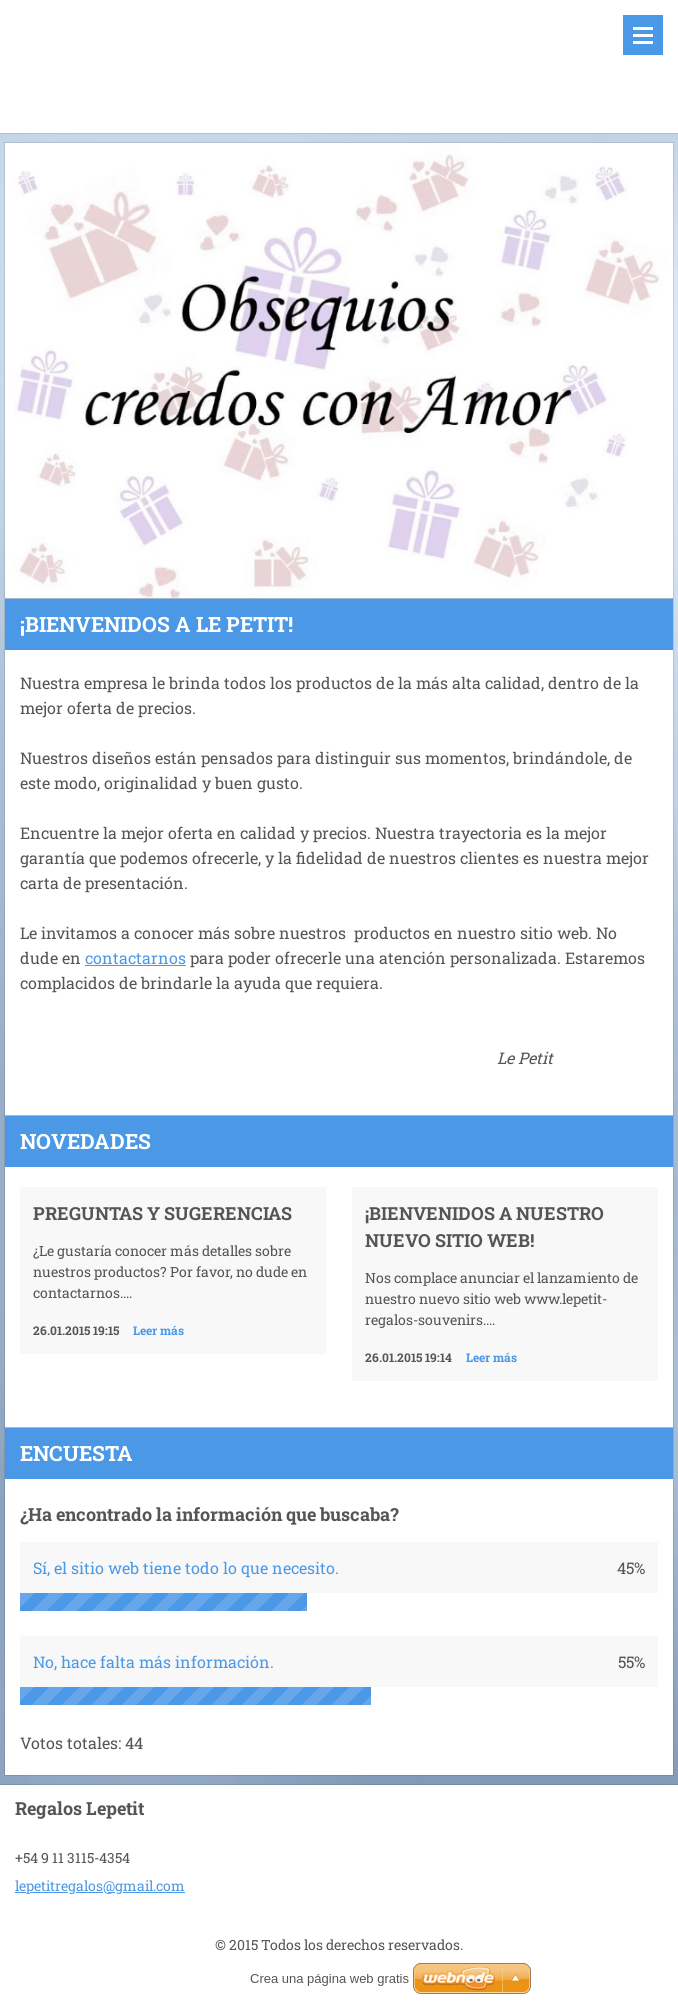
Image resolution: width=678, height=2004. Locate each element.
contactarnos (135, 957)
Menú (643, 35)
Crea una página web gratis (329, 1978)
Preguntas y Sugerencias (162, 1213)
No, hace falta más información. (153, 1661)
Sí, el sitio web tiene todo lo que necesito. (186, 1567)
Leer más (158, 1330)
